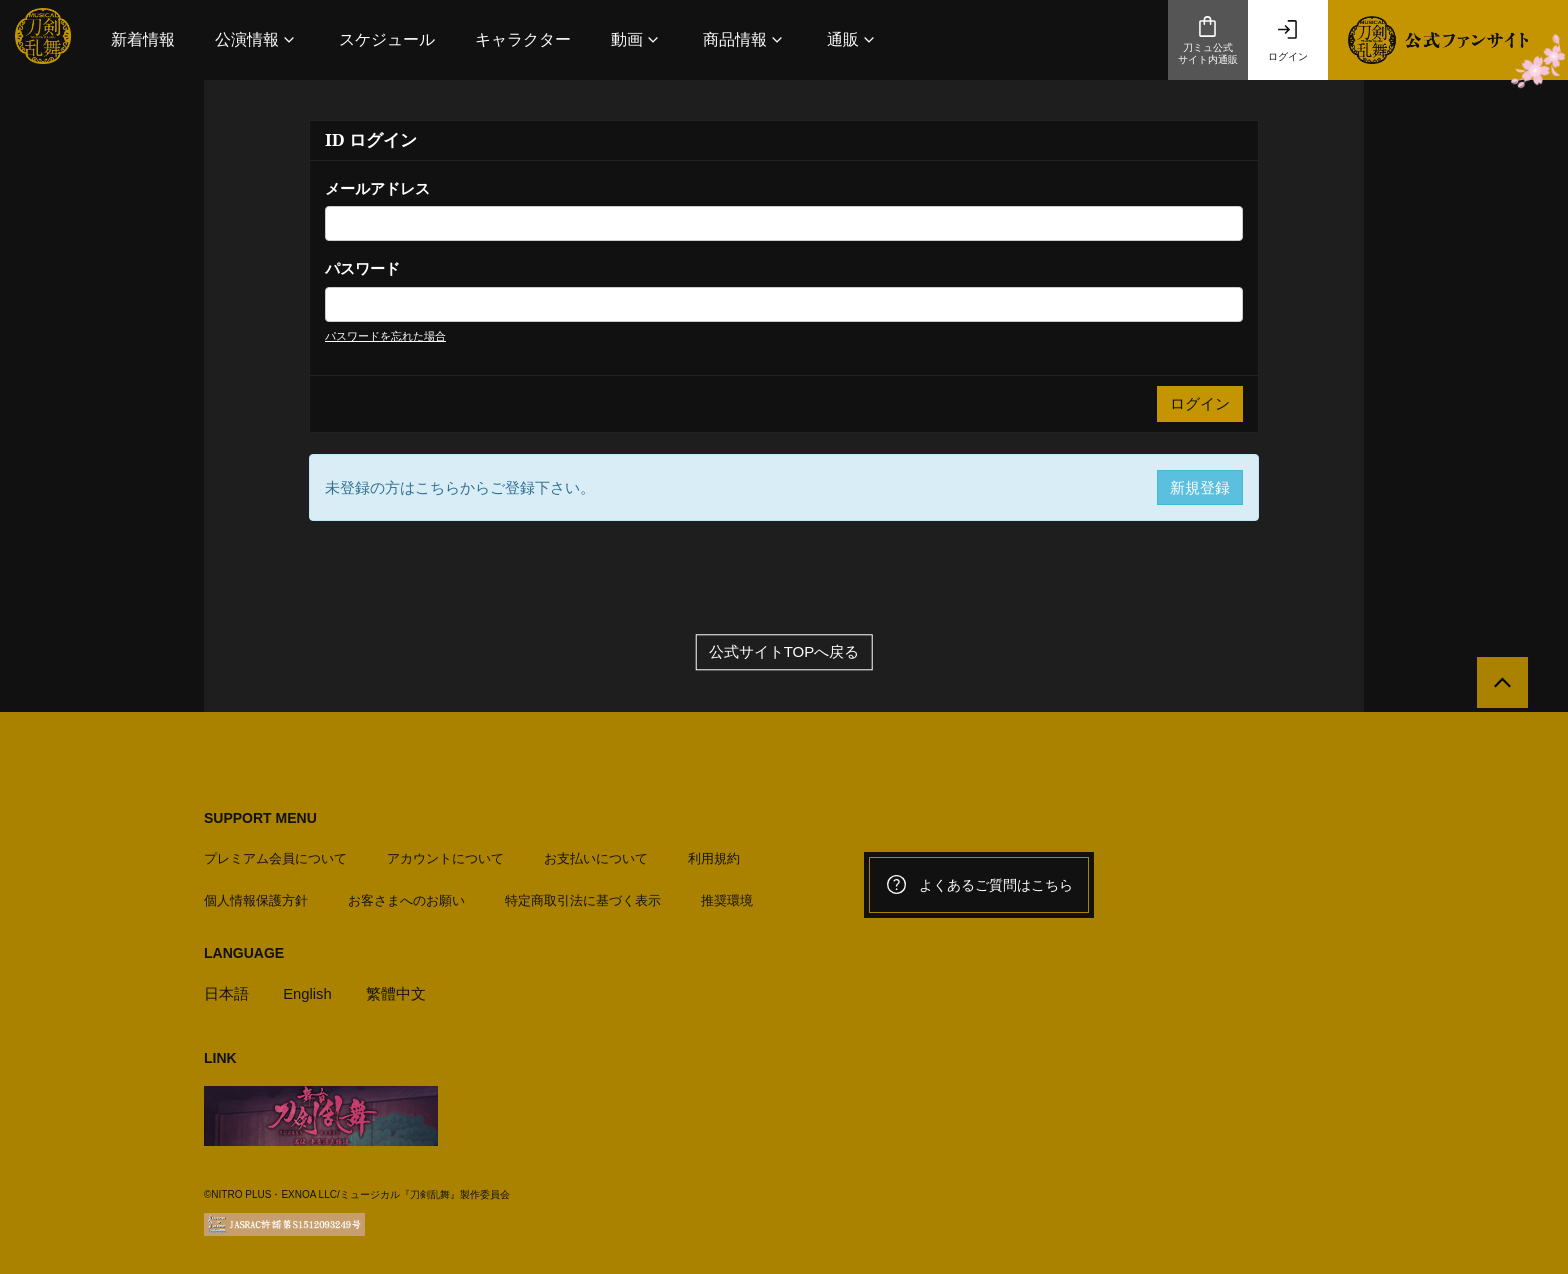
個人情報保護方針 (256, 899)
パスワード (362, 268)
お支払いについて (596, 857)
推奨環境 (727, 899)
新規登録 (1200, 487)
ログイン (1288, 40)
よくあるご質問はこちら (979, 886)
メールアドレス (377, 188)
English (307, 992)
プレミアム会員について (275, 857)
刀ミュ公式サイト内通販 (1208, 40)
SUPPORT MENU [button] (260, 819)
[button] (257, 39)
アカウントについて (445, 857)
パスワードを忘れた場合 (385, 336)
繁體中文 (397, 992)
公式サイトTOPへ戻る (784, 653)
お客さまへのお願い (406, 899)
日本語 (226, 992)
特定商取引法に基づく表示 (583, 899)
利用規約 (714, 857)
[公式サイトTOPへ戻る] (1500, 685)
